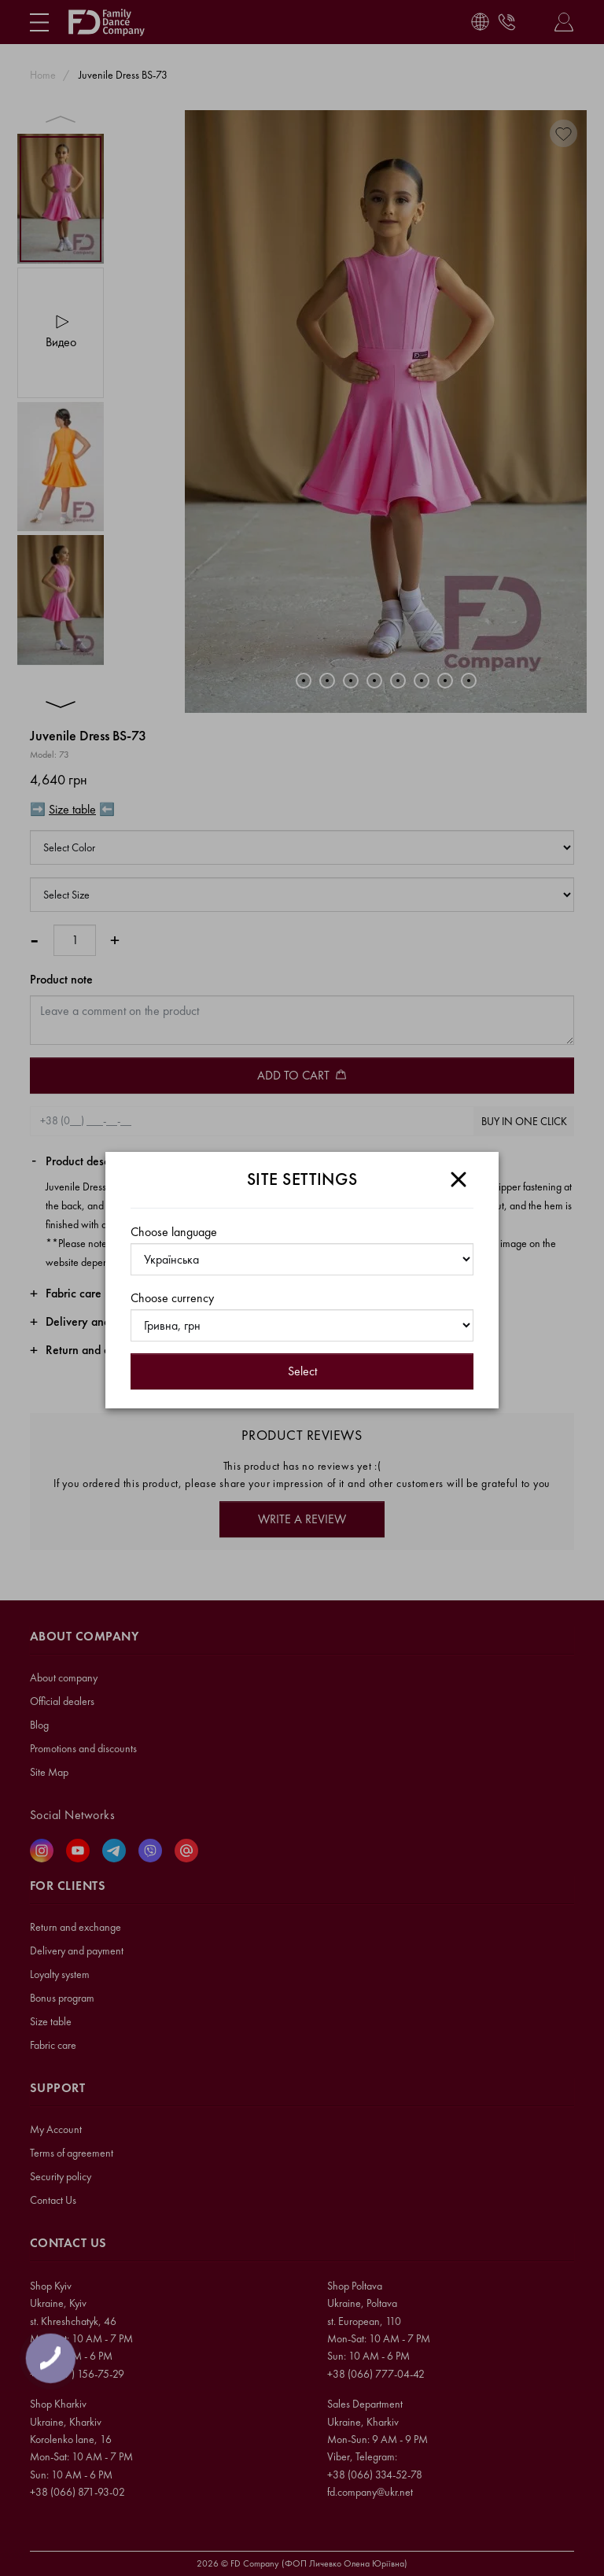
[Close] (458, 1179)
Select (302, 1371)
